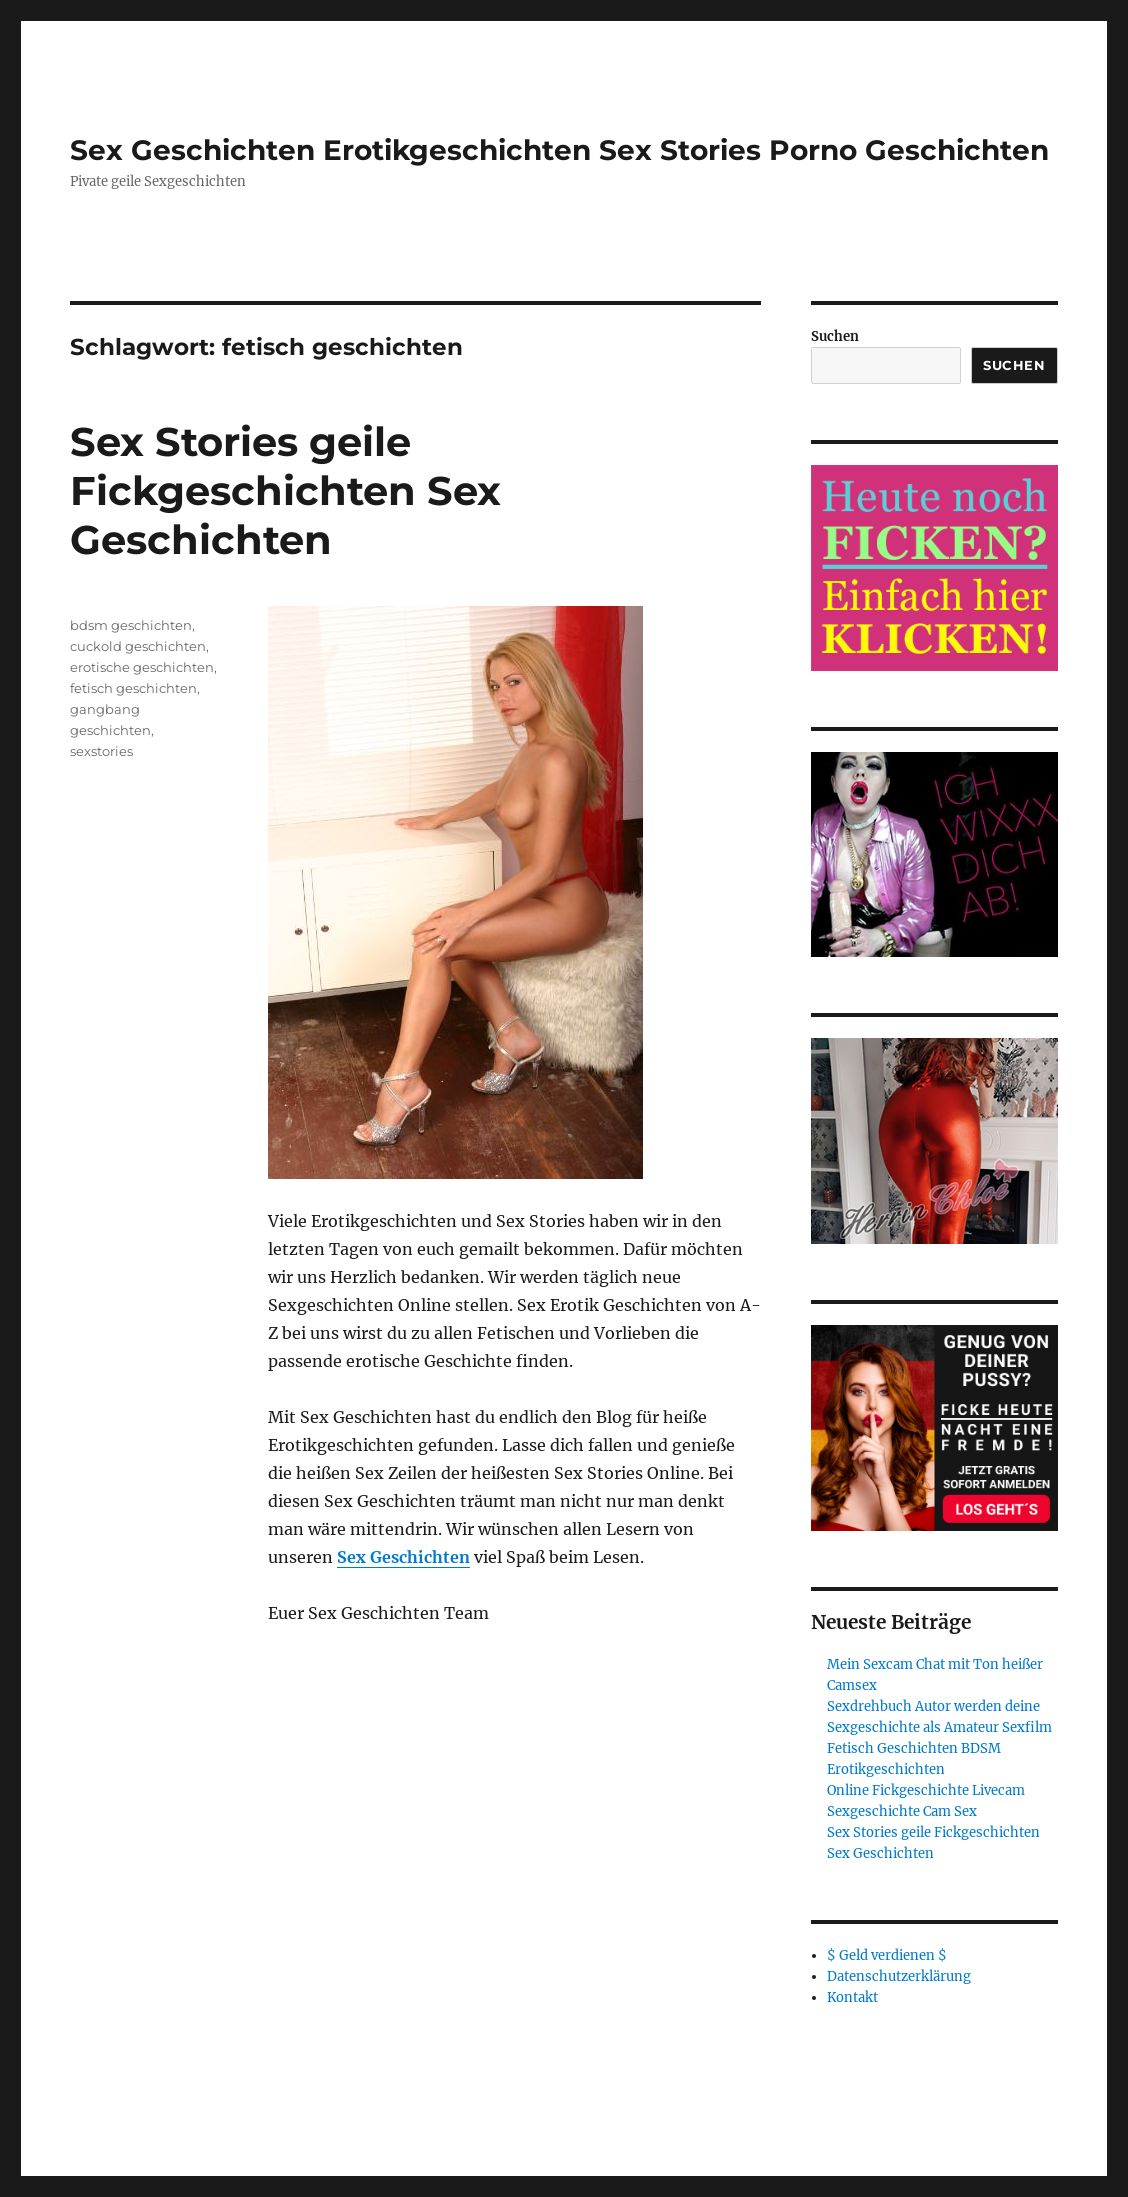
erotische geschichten (142, 667)
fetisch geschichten (133, 688)
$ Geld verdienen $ (887, 1955)
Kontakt (852, 1997)
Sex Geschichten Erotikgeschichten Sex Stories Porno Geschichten (559, 150)
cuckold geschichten (138, 646)
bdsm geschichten (131, 625)
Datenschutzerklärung (899, 1976)
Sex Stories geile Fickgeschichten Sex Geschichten (285, 490)
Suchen (835, 336)
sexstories (101, 751)
